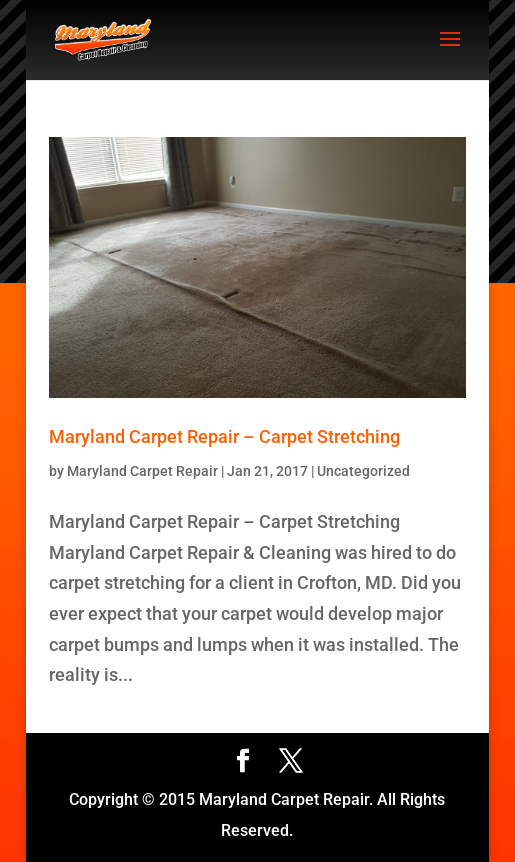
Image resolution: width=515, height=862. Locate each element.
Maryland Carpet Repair (142, 471)
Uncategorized (363, 471)
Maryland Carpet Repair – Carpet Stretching (224, 436)
